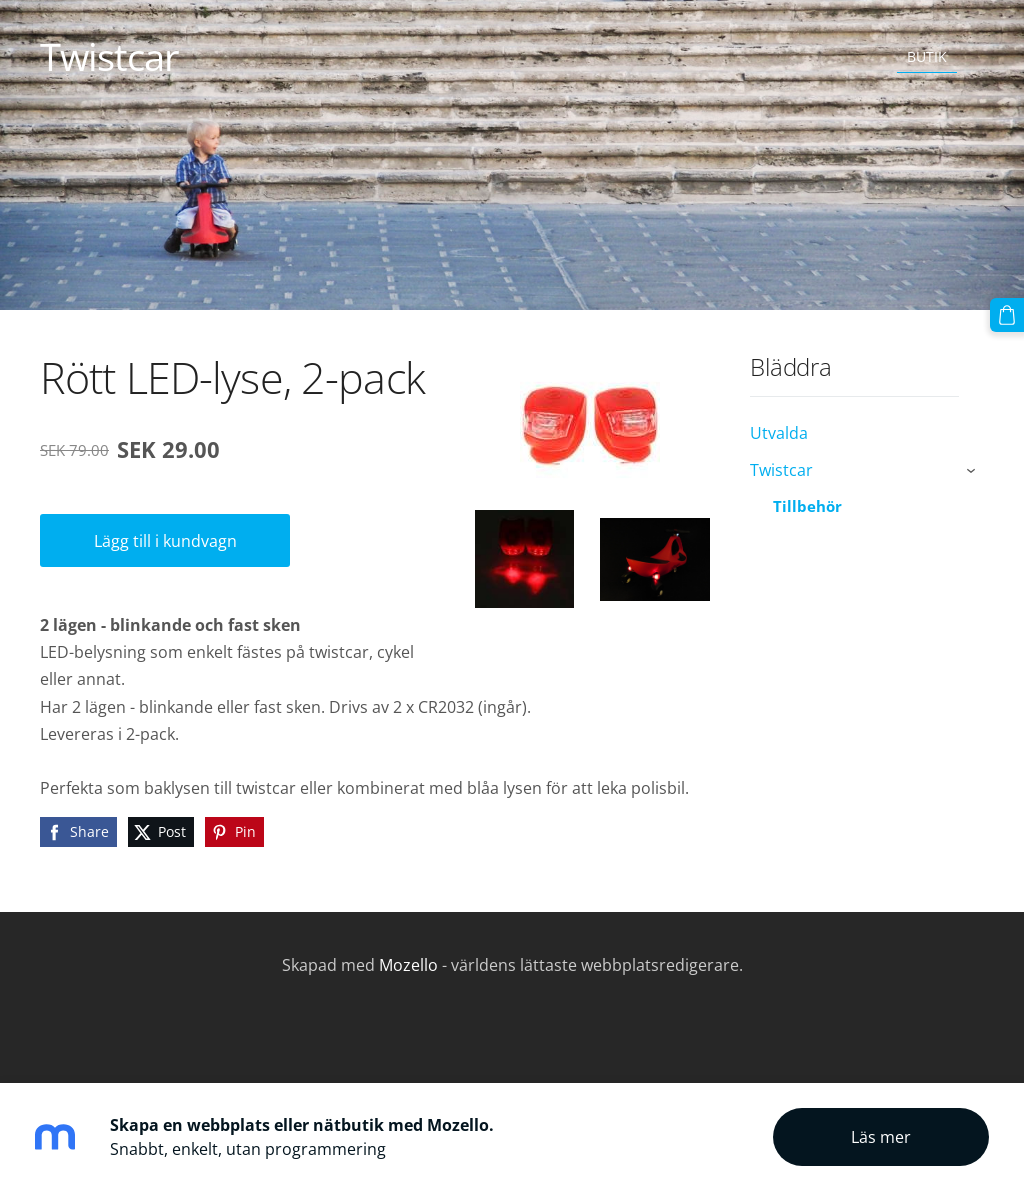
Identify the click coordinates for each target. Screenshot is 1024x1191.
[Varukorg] (1007, 315)
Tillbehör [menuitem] (807, 506)
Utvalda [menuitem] (779, 433)
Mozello (408, 965)
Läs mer (881, 1137)
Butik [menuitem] (927, 56)
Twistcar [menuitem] (781, 470)
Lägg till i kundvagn (165, 541)
